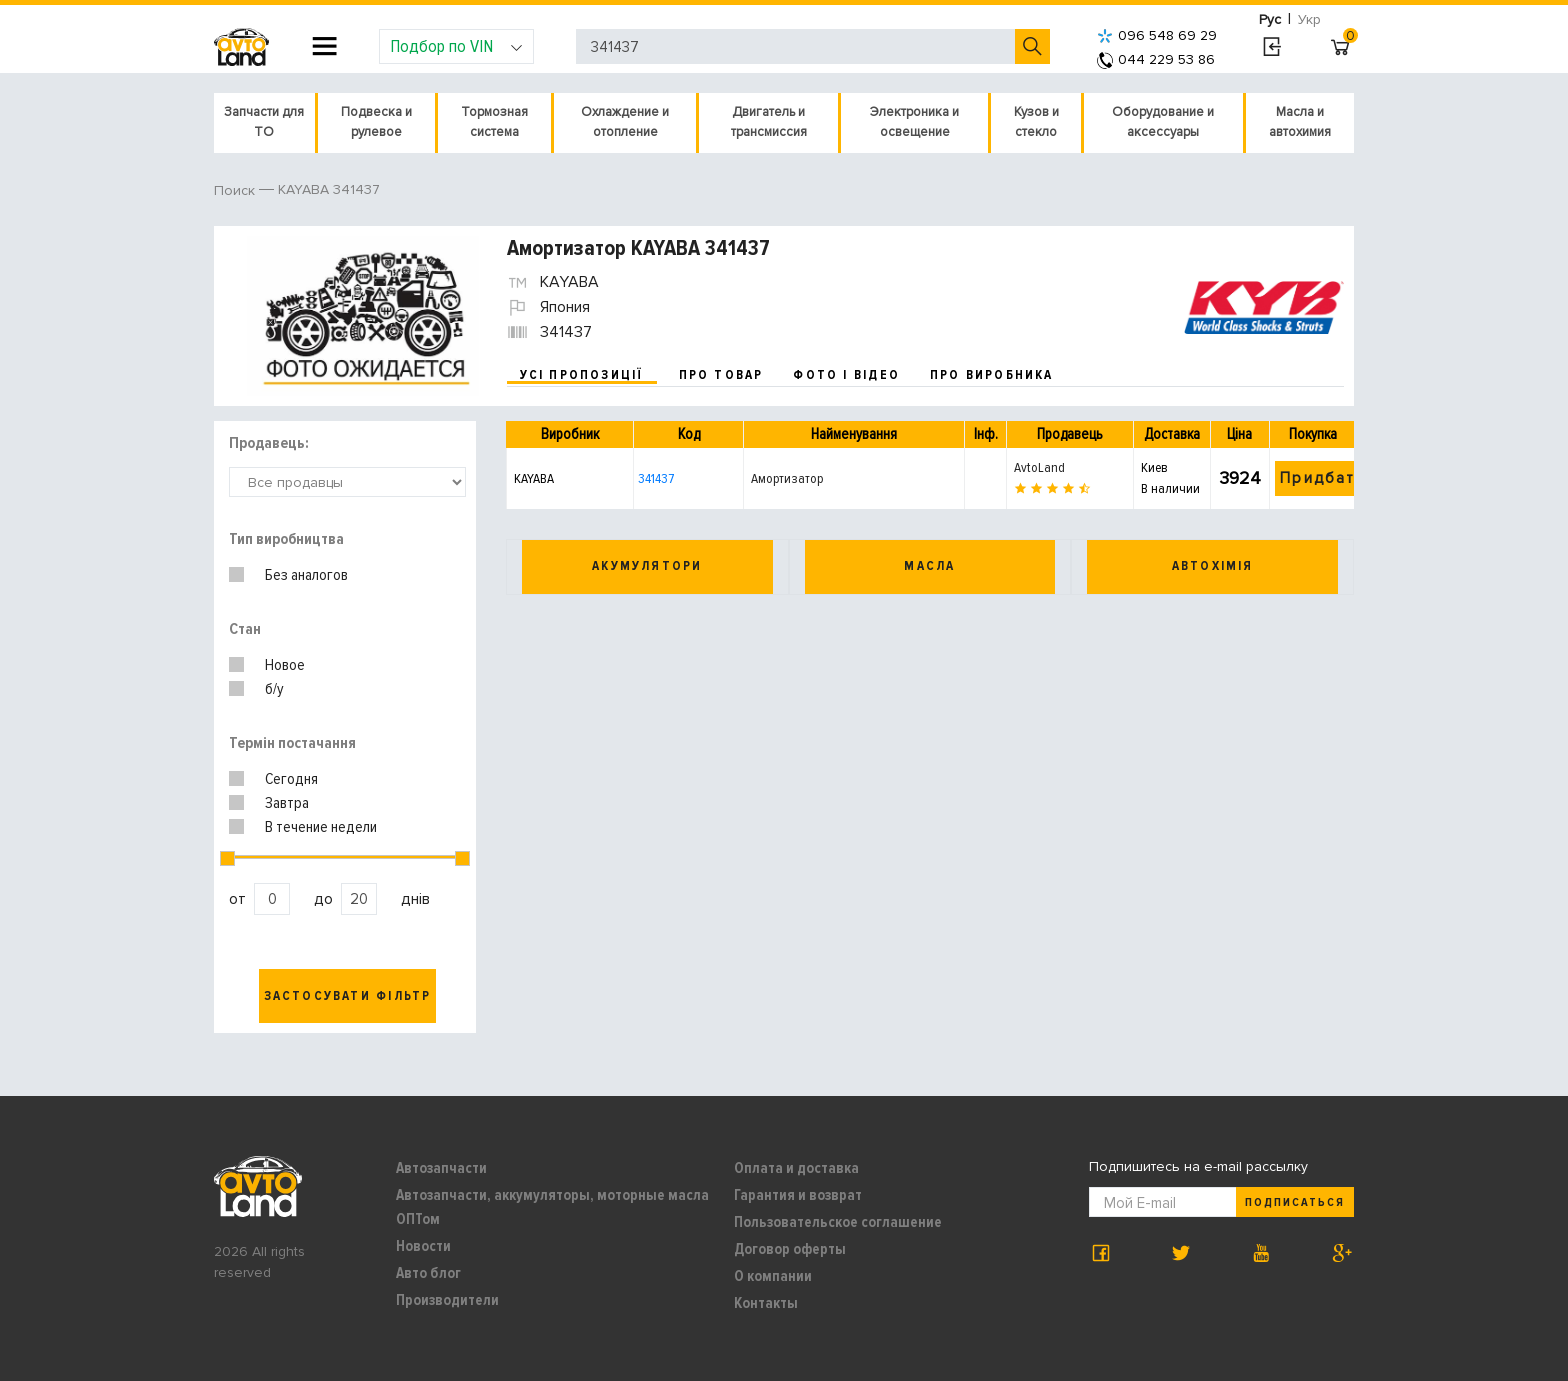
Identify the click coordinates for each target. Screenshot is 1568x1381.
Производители (447, 1300)
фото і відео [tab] (846, 375)
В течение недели (321, 827)
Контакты (766, 1303)
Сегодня (291, 779)
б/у (274, 689)
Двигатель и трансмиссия (769, 122)
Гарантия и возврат (798, 1195)
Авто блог (428, 1273)
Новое (285, 665)
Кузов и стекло (1036, 122)
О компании (773, 1276)
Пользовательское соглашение (838, 1222)
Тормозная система (494, 122)
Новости (423, 1246)
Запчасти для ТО (264, 122)
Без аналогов (306, 575)
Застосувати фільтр (348, 996)
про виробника (992, 375)
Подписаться (1295, 1202)
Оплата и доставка (796, 1168)
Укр (1309, 19)
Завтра (287, 803)
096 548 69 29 (1157, 35)
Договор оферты (790, 1249)
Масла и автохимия (1300, 122)
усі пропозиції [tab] (582, 375)
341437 (656, 478)
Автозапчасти (441, 1168)
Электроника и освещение (914, 122)
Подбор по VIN (456, 46)
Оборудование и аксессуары (1163, 122)
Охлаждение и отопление (625, 122)
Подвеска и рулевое (376, 122)
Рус (1270, 19)
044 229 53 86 (1156, 59)
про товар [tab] (721, 375)
